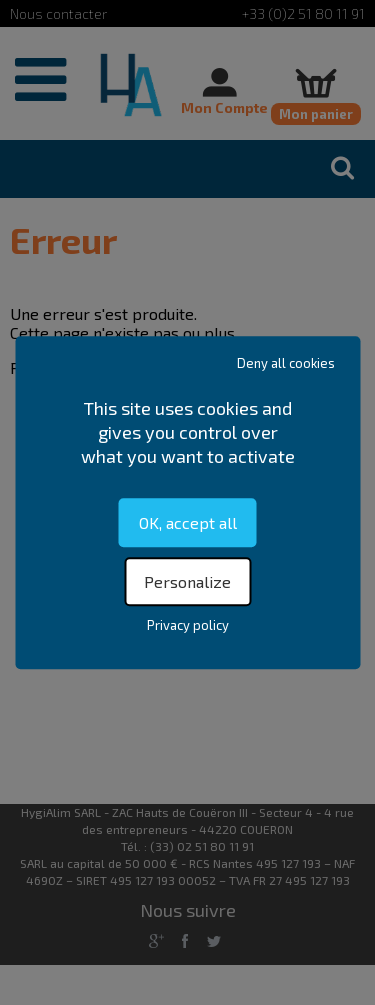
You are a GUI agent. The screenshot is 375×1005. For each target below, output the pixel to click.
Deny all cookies (286, 363)
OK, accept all (188, 522)
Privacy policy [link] (188, 625)
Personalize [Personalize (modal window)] (187, 581)
